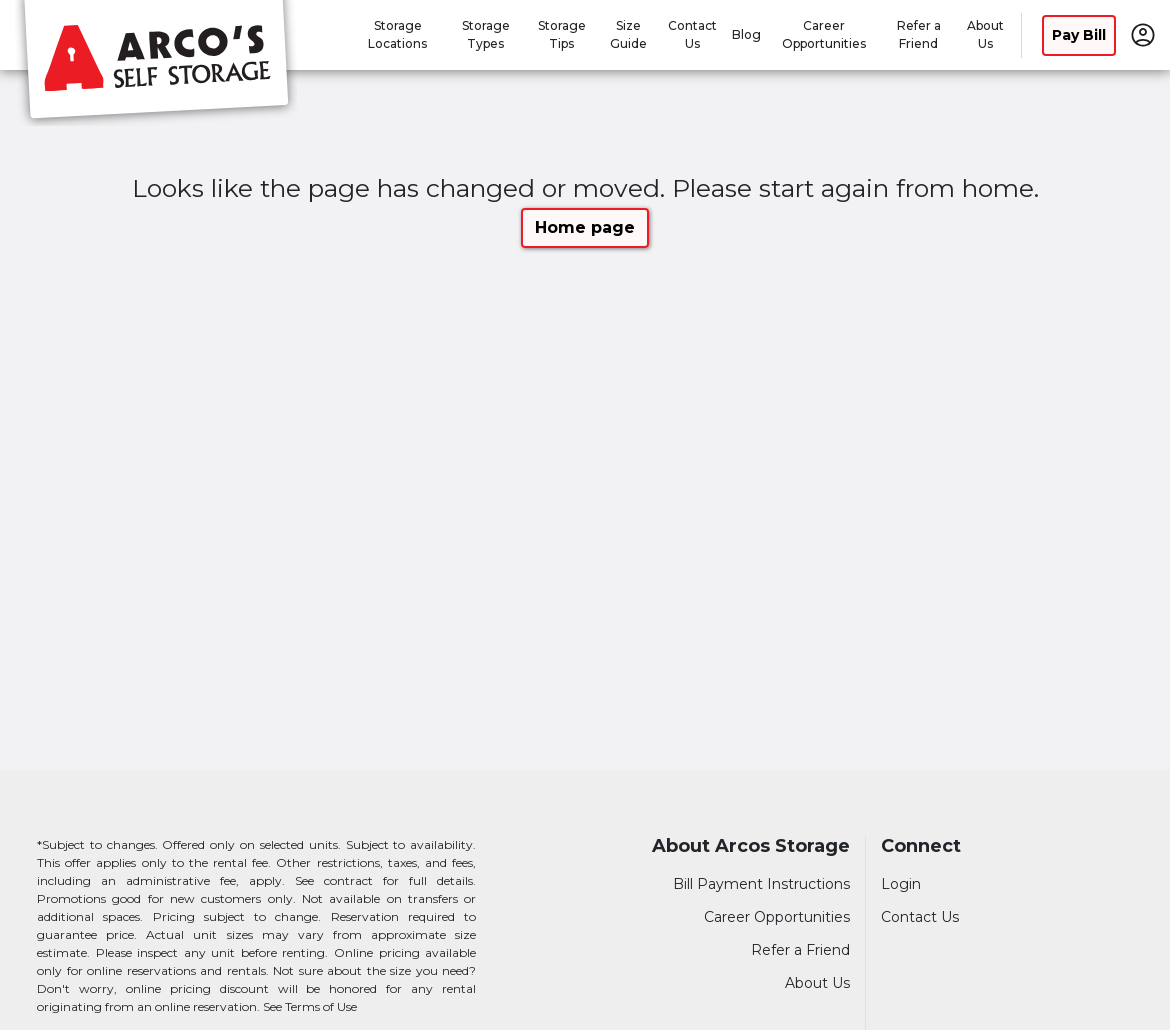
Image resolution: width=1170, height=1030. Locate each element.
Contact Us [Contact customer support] (920, 917)
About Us (817, 983)
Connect (921, 846)
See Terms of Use (310, 1006)
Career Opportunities (777, 917)
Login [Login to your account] (901, 884)
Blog (746, 34)
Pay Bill (1079, 35)
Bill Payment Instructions (761, 884)
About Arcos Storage (751, 846)
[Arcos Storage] (156, 63)
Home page (585, 227)
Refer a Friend (800, 950)
